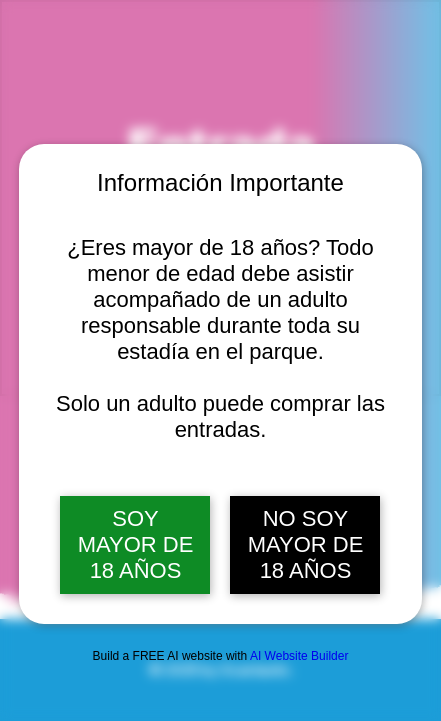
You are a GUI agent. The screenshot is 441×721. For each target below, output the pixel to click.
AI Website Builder (299, 656)
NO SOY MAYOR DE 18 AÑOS (306, 544)
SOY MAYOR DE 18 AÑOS (136, 544)
